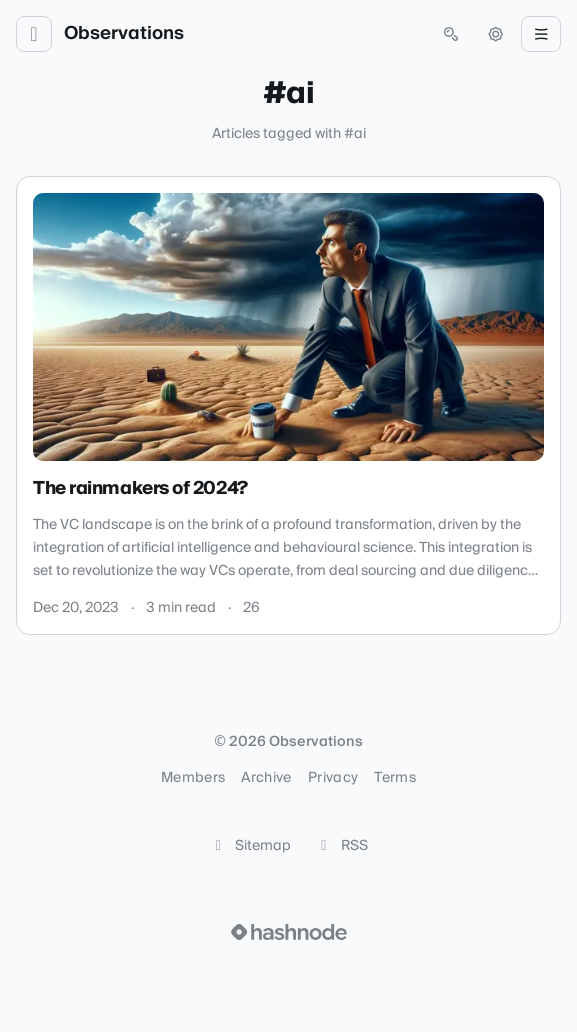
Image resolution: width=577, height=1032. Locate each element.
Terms (395, 778)
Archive (266, 778)
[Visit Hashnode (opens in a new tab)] (289, 932)
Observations (124, 34)
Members (193, 778)
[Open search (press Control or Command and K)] (451, 34)
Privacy (333, 778)
